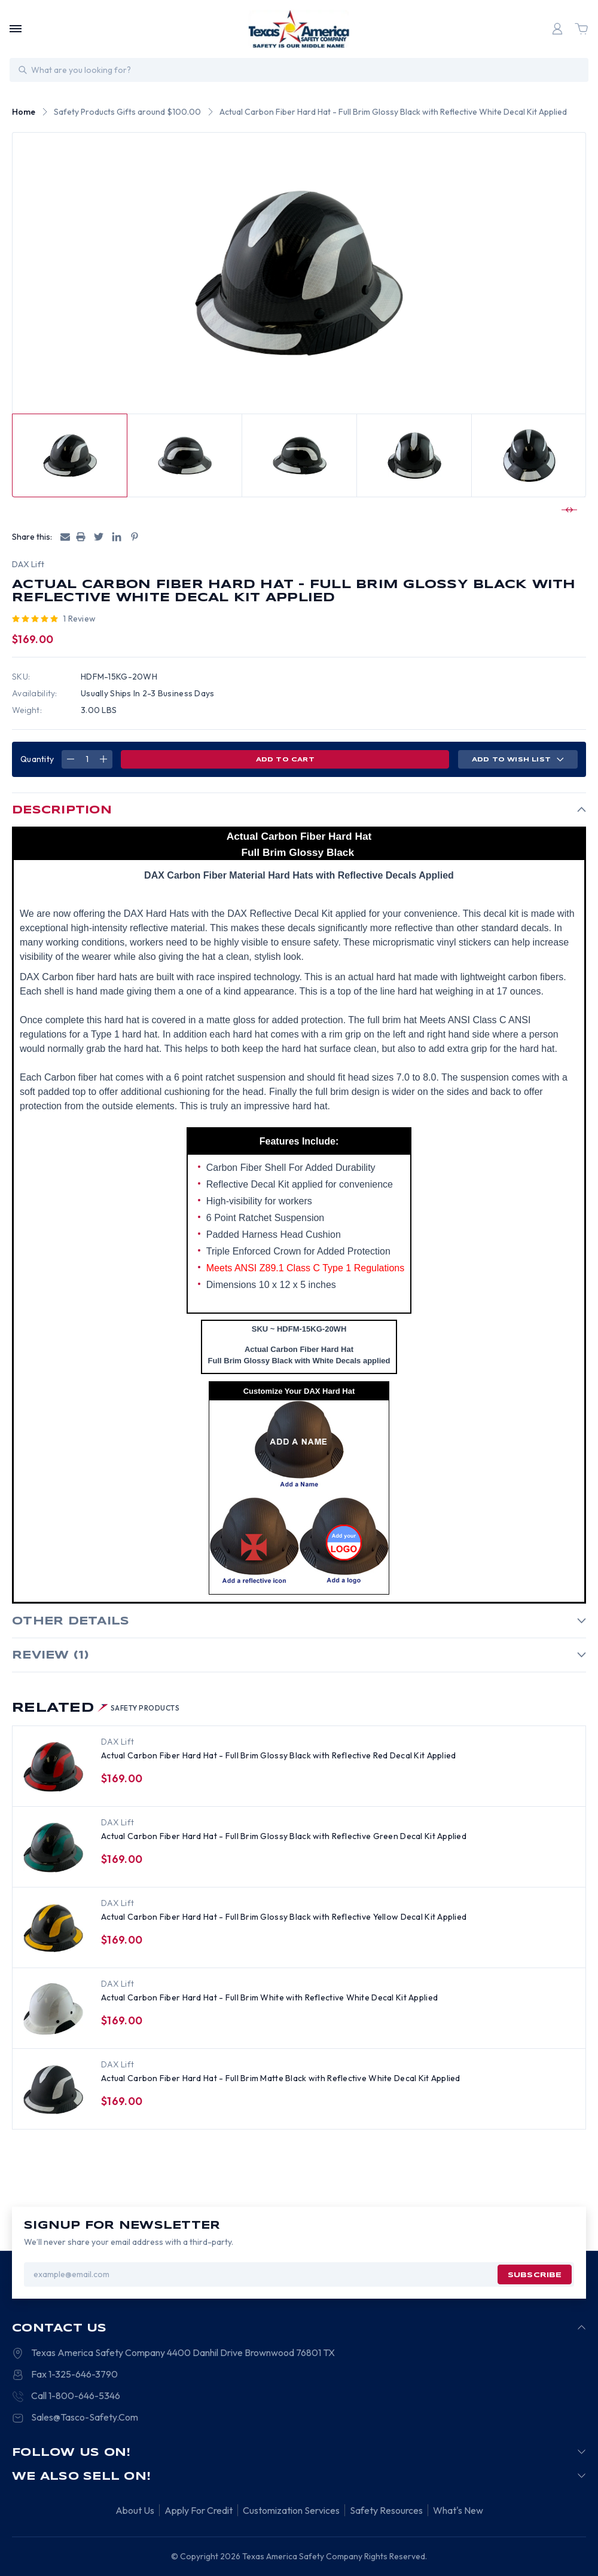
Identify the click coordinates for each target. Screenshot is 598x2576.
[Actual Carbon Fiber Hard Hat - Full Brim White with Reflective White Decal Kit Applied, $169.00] (53, 2009)
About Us (134, 2511)
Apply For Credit (198, 2511)
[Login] (557, 29)
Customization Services (291, 2511)
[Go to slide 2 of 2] (567, 510)
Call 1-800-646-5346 (75, 2396)
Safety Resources (386, 2511)
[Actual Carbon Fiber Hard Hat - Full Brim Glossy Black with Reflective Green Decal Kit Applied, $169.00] (53, 1847)
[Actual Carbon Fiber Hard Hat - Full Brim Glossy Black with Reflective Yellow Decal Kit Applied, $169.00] (53, 1928)
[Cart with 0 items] (581, 29)
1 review (79, 618)
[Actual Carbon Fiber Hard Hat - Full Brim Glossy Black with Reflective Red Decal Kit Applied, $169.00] (53, 1767)
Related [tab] (95, 1708)
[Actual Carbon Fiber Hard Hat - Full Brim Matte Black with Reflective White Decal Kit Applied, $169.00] (53, 2089)
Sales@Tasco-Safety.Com (84, 2418)
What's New (458, 2511)
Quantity (37, 759)
